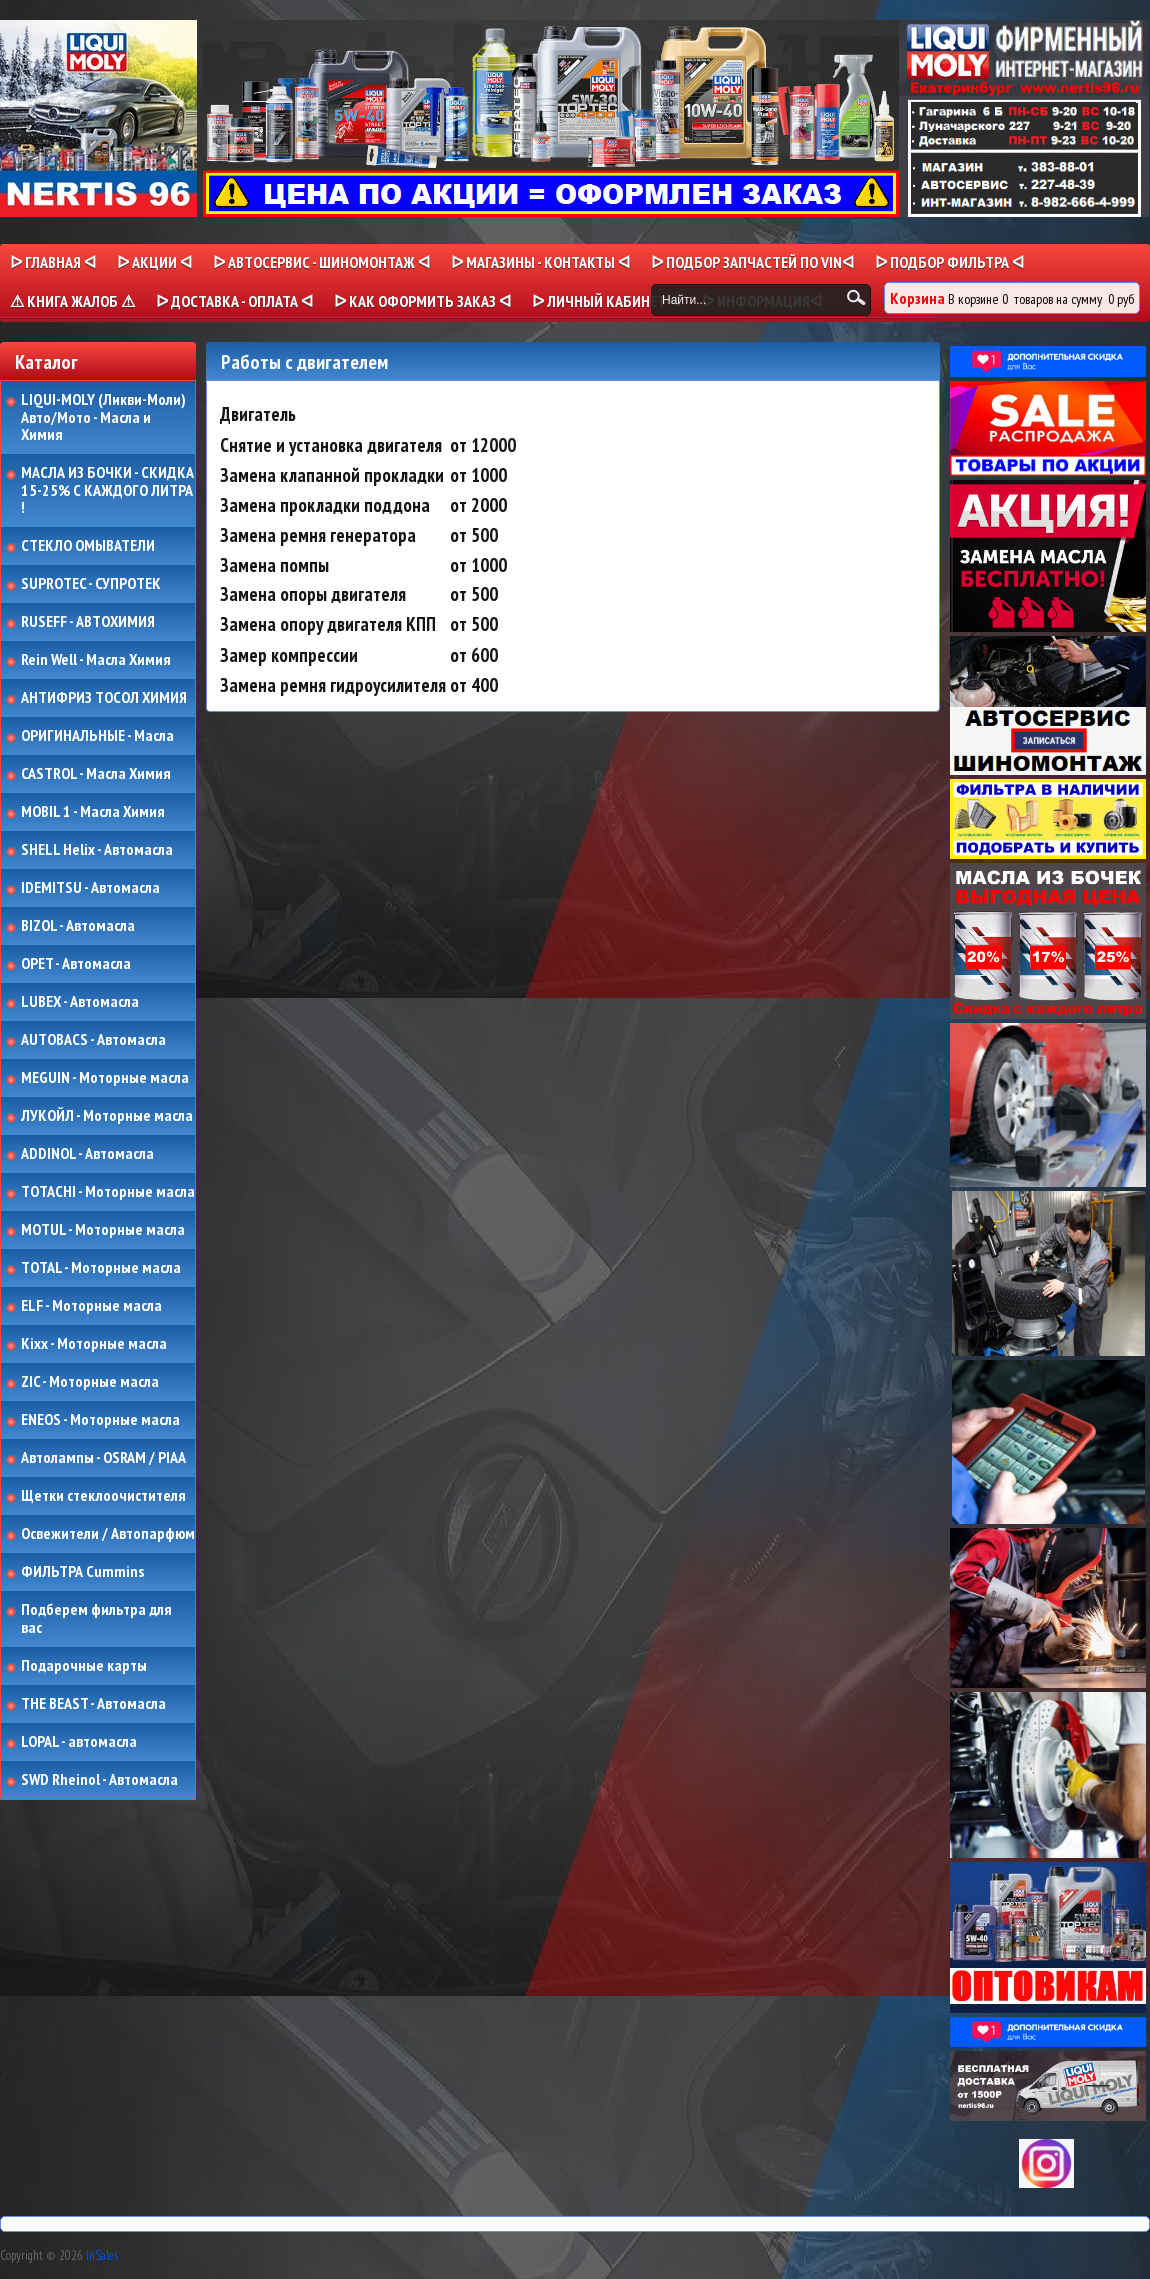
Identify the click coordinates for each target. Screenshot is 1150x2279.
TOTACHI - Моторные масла (108, 1192)
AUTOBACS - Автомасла (93, 1040)
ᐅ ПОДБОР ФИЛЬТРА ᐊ (949, 262)
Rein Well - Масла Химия (96, 660)
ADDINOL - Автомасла (87, 1154)
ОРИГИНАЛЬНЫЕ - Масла (97, 736)
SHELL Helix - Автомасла (97, 850)
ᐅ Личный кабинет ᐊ (606, 301)
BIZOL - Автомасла (78, 926)
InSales (102, 2255)
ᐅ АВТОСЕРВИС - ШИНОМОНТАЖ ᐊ (321, 262)
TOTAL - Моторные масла (101, 1268)
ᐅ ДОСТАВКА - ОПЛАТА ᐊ (234, 301)
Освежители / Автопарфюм (108, 1534)
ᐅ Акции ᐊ (154, 262)
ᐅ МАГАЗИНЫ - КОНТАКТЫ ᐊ (540, 262)
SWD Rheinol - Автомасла (99, 1780)
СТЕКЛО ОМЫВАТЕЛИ (88, 546)
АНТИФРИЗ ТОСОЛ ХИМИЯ (104, 698)
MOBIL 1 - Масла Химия (93, 812)
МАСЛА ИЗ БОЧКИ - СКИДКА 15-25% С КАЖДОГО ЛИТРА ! (107, 490)
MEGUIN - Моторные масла (105, 1078)
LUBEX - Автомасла (80, 1002)
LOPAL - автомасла (79, 1742)
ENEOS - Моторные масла (100, 1420)
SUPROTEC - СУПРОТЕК (91, 584)
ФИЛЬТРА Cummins (82, 1572)
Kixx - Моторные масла (94, 1344)
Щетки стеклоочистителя (103, 1496)
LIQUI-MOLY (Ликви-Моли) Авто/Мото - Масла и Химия (105, 417)
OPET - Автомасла (76, 964)
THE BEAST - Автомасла (93, 1704)
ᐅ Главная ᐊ (53, 262)
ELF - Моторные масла (91, 1306)
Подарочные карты (84, 1666)
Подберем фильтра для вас (96, 1618)
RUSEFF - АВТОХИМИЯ (88, 622)
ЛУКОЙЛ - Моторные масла (107, 1116)
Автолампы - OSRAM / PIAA (103, 1458)
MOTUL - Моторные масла (103, 1230)
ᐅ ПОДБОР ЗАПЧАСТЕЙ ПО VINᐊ (752, 262)
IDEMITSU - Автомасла (90, 888)
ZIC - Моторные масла (90, 1382)
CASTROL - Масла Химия (96, 774)
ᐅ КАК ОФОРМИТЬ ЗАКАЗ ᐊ (422, 301)
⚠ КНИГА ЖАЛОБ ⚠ (72, 301)
